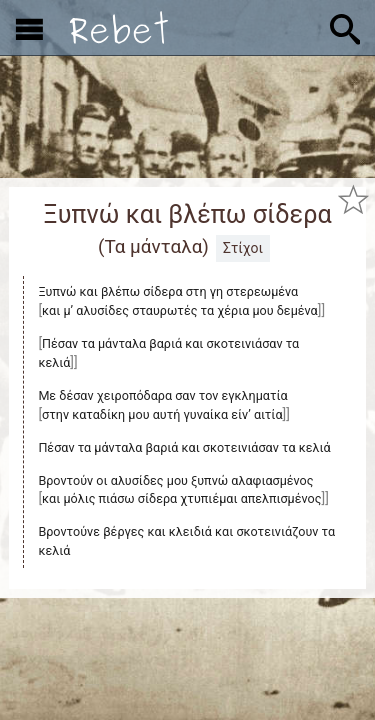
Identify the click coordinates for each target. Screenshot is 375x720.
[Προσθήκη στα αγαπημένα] (353, 199)
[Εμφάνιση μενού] (29, 28)
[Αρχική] (119, 27)
